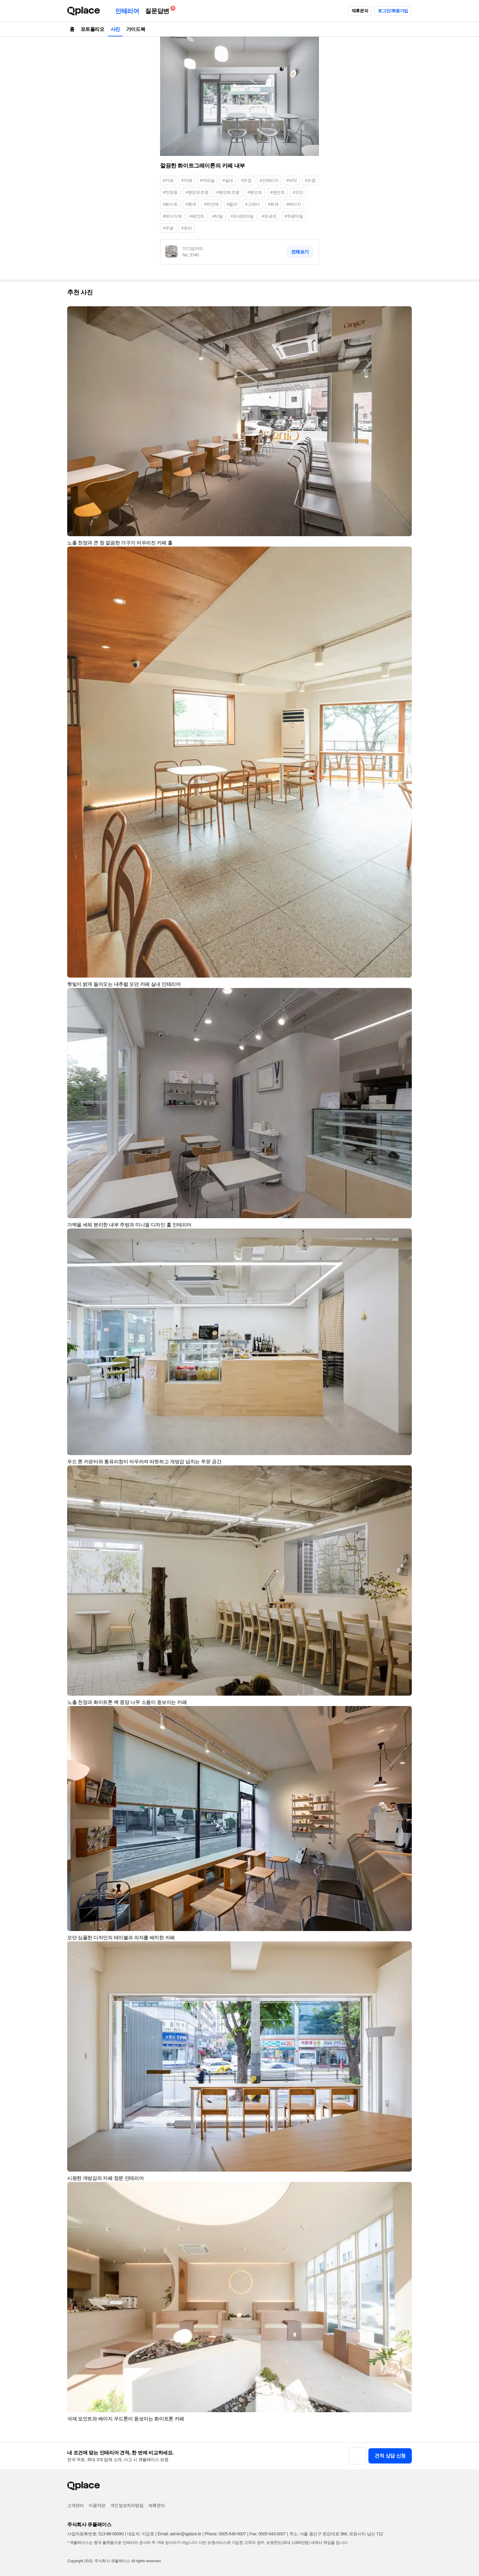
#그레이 (252, 204)
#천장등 (170, 192)
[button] (404, 314)
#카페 (168, 180)
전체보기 (300, 251)
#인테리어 (269, 180)
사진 (115, 29)
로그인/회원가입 (393, 10)
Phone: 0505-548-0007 (225, 2533)
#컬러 (232, 204)
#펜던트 (254, 192)
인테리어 (127, 11)
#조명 (310, 180)
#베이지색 (172, 216)
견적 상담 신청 (390, 2455)
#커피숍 (207, 180)
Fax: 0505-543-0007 (268, 2533)
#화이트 (170, 204)
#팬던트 (277, 192)
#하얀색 (211, 204)
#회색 (273, 204)
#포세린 (269, 216)
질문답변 (158, 10)
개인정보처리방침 (127, 2505)
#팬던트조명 (196, 192)
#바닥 (291, 180)
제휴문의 (360, 10)
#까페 (186, 180)
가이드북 (135, 29)
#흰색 (190, 204)
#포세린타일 (242, 216)
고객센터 (75, 2505)
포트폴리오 (92, 29)
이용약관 (97, 2505)
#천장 (246, 180)
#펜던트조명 (228, 192)
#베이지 (293, 204)
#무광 (168, 228)
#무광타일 (293, 216)
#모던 (298, 192)
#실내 (227, 180)
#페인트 (197, 216)
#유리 (186, 228)
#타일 (217, 216)
